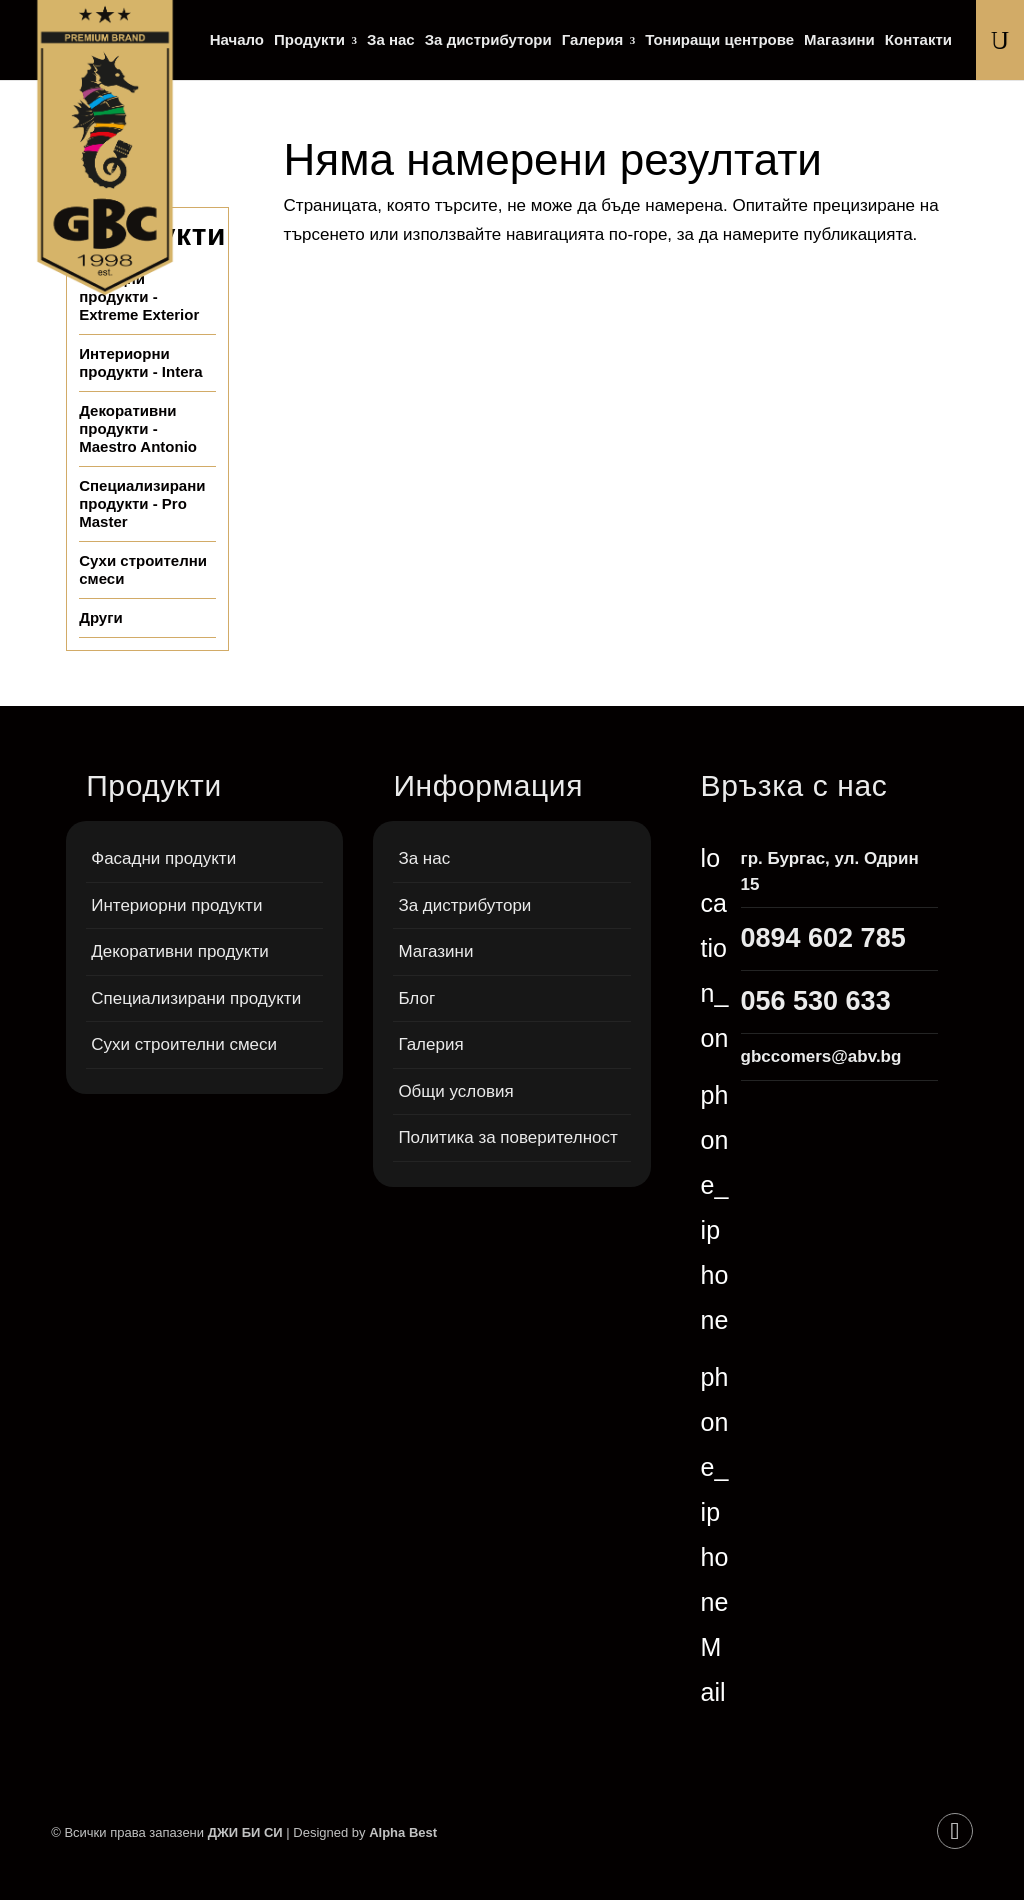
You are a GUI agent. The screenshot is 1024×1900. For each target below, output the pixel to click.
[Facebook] (955, 1831)
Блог (416, 998)
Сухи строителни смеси (143, 569)
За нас (391, 40)
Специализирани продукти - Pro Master (142, 503)
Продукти (309, 40)
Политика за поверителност (507, 1137)
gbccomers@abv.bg (821, 1056)
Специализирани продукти (196, 998)
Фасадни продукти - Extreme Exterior (139, 296)
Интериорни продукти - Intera (141, 362)
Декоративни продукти (180, 951)
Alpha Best (403, 1832)
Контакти (918, 40)
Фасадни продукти (163, 858)
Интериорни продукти (176, 905)
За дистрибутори (488, 40)
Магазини (839, 40)
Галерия (592, 40)
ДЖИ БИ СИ (245, 1832)
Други (100, 617)
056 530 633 (816, 1001)
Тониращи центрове (719, 40)
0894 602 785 (823, 938)
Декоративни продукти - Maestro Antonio (138, 428)
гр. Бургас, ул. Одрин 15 (830, 871)
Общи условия (455, 1091)
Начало (237, 40)
